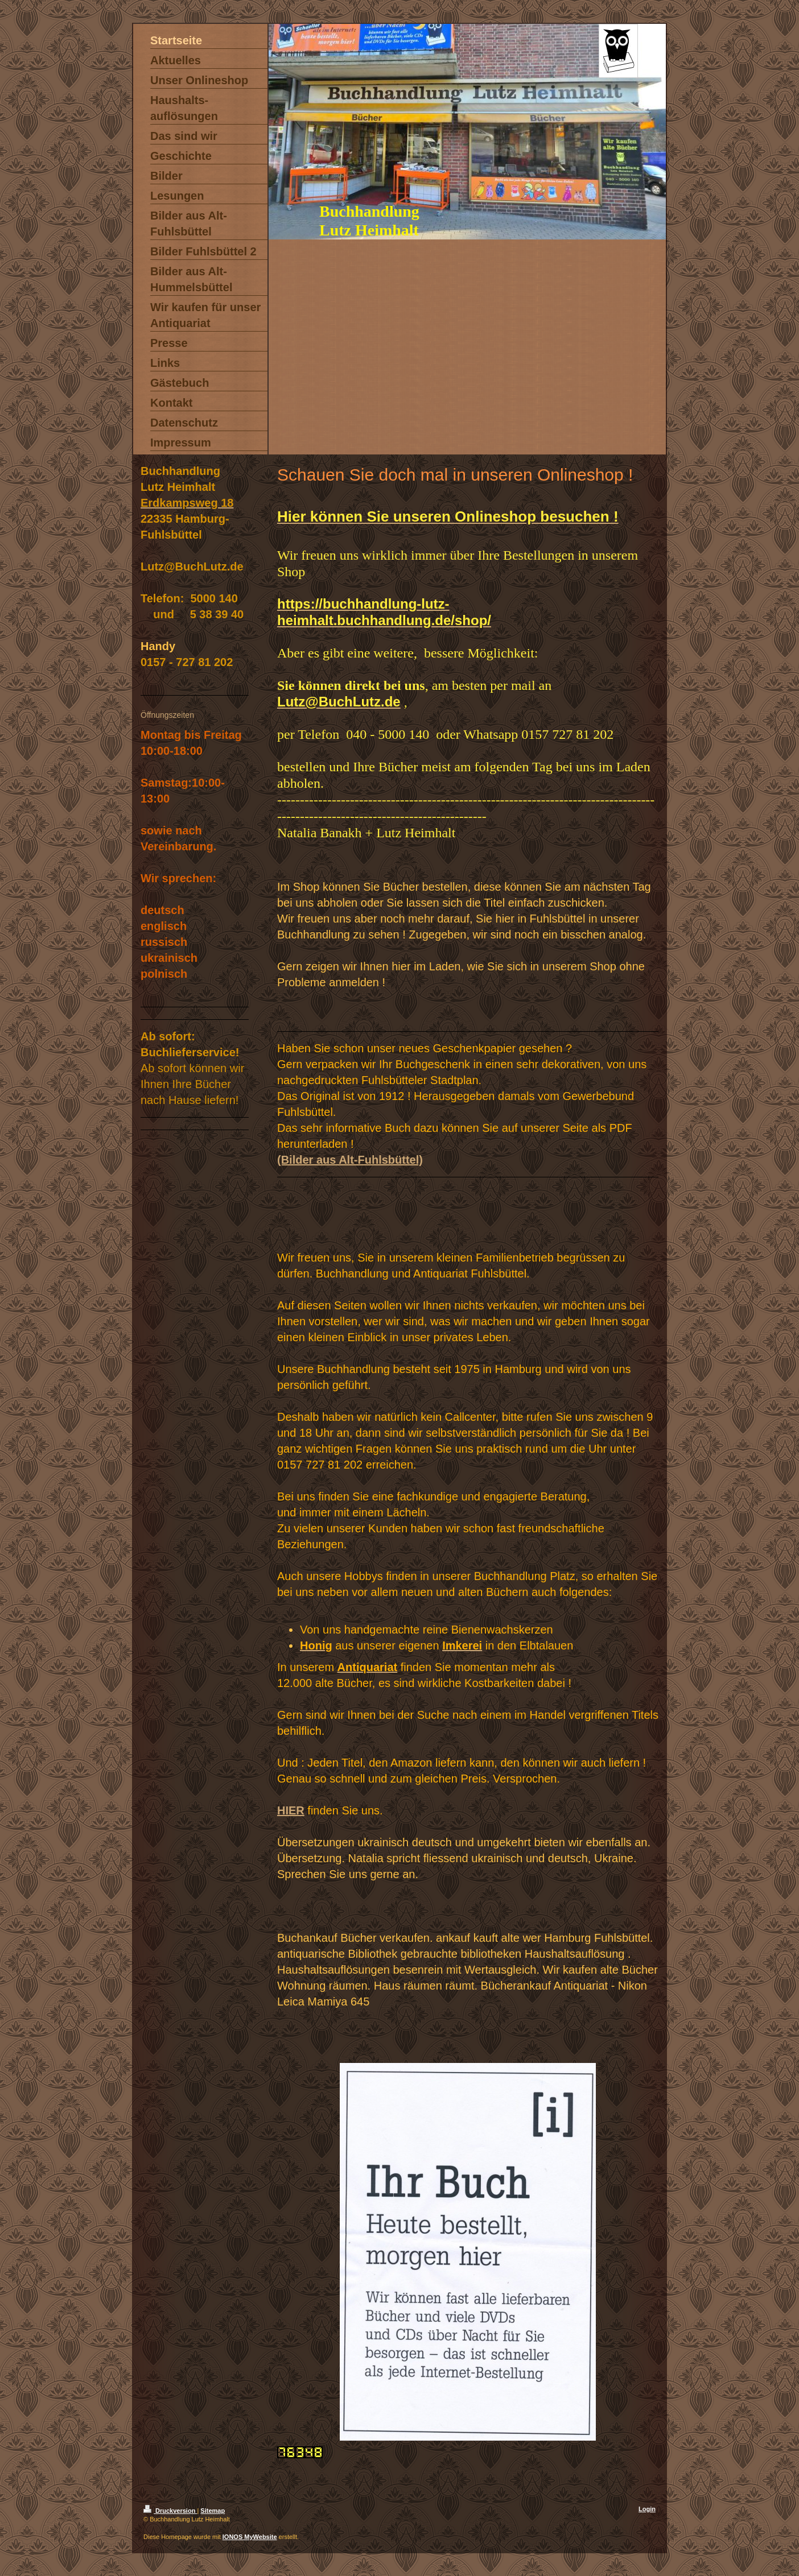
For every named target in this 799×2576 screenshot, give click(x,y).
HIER (290, 1810)
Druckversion (170, 2510)
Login (647, 2508)
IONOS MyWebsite (250, 2536)
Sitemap (212, 2510)
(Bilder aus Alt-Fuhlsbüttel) (350, 1159)
